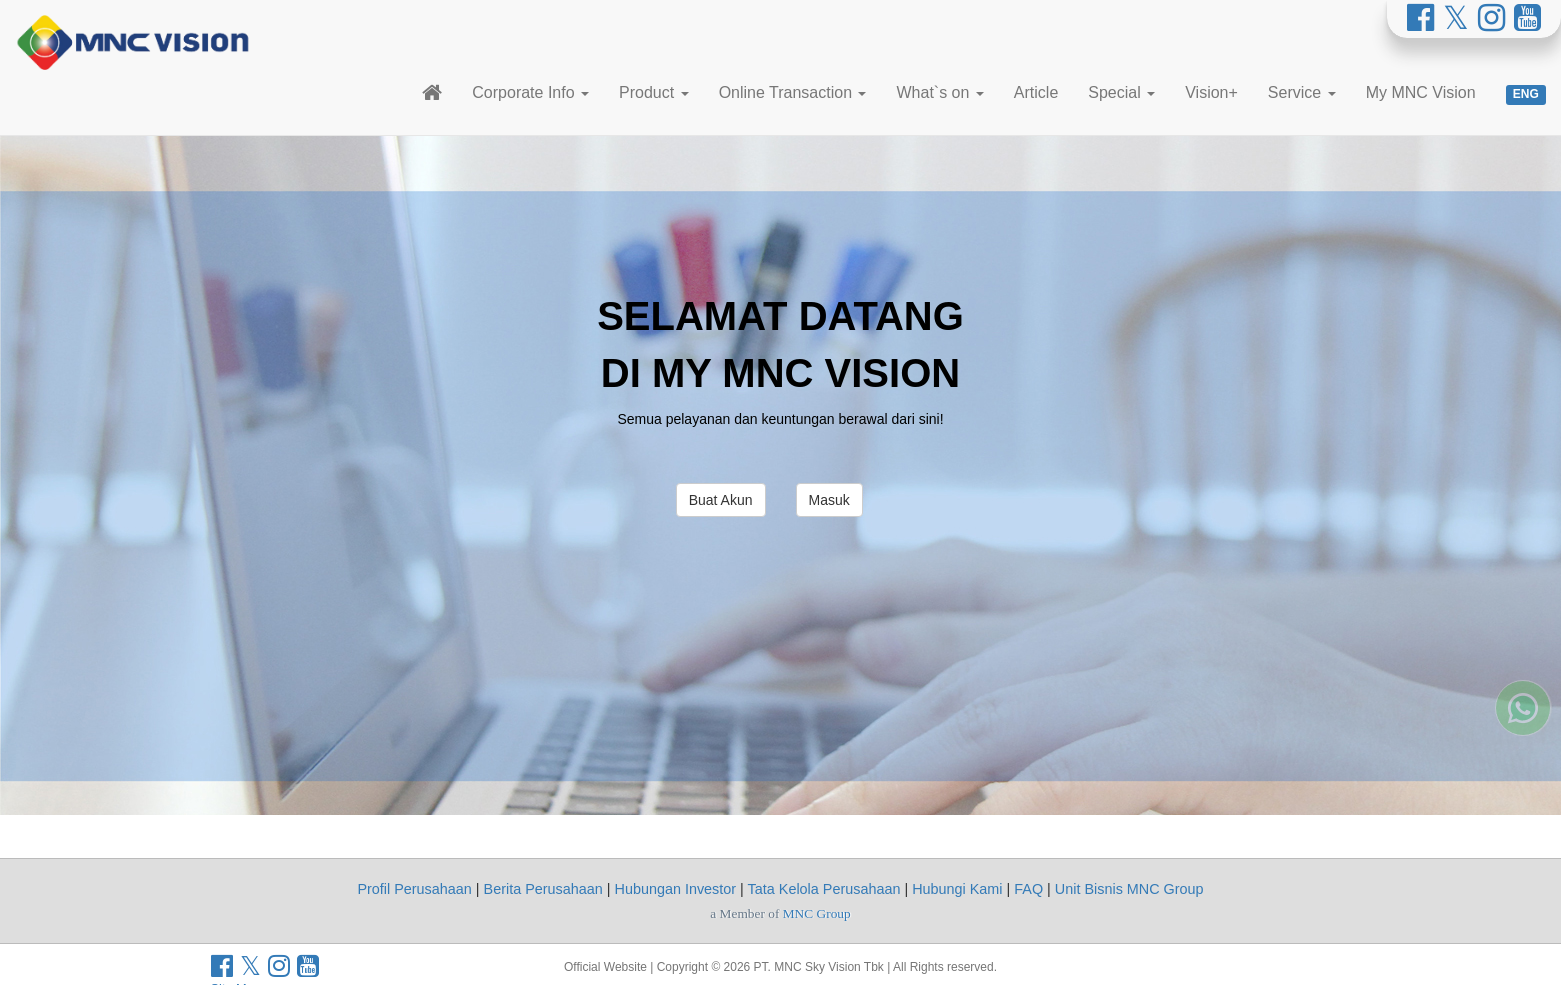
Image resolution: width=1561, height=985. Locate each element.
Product (654, 92)
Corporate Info (530, 92)
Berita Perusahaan (543, 889)
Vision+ (1211, 92)
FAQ (1028, 889)
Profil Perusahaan (414, 889)
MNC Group (817, 913)
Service (1302, 92)
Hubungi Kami (957, 889)
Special (1121, 92)
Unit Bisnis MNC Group (1129, 889)
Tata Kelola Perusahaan (824, 889)
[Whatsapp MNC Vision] (1523, 658)
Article (1036, 92)
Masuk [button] (829, 500)
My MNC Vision (1421, 92)
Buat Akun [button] (721, 500)
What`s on (939, 92)
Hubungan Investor (676, 889)
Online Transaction (793, 92)
